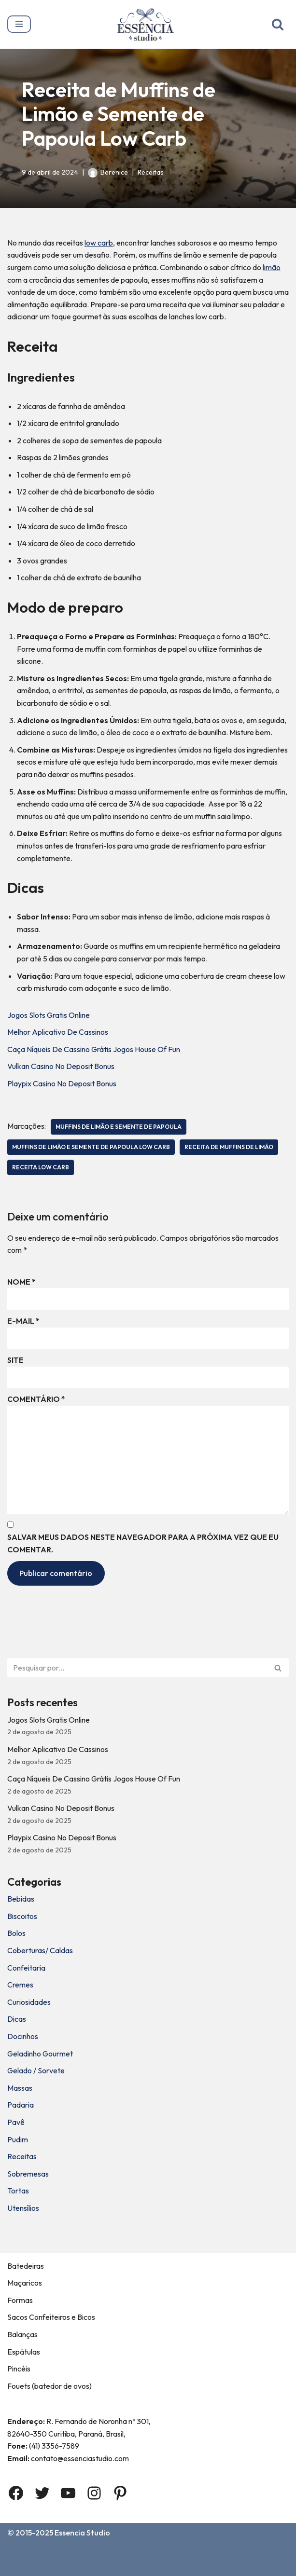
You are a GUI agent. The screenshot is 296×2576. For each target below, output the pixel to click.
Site (15, 1360)
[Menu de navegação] (19, 24)
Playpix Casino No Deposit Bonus (61, 1083)
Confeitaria (26, 1968)
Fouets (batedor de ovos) (49, 2386)
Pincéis (18, 2368)
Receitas (151, 172)
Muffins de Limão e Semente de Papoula (119, 1126)
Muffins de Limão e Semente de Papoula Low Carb (91, 1147)
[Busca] (277, 24)
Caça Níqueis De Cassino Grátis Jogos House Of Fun (93, 1049)
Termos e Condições (173, 2553)
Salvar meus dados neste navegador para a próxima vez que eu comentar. (143, 1543)
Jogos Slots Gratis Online (48, 1015)
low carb (99, 242)
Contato (108, 2553)
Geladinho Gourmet (40, 2053)
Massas (19, 2088)
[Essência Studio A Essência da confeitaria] (148, 24)
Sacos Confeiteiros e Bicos (51, 2317)
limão (272, 267)
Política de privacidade (50, 2566)
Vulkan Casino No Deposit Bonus (60, 1066)
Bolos (16, 1933)
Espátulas (23, 2352)
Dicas (16, 2019)
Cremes (20, 1984)
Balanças (22, 2334)
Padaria (20, 2105)
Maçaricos (24, 2283)
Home (19, 2553)
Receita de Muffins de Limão (228, 1147)
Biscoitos (22, 1916)
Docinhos (22, 2036)
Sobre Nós (62, 2553)
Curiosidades (29, 2002)
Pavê (16, 2122)
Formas (20, 2300)
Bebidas (20, 1899)
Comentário (36, 1399)
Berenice (114, 172)
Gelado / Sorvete (36, 2070)
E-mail (23, 1321)
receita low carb (40, 1167)
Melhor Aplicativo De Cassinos (57, 1032)
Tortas (18, 2190)
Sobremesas (28, 2174)
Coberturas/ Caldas (40, 1950)
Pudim (17, 2139)
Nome (21, 1282)
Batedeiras (25, 2266)
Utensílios (23, 2208)
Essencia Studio (82, 2532)
